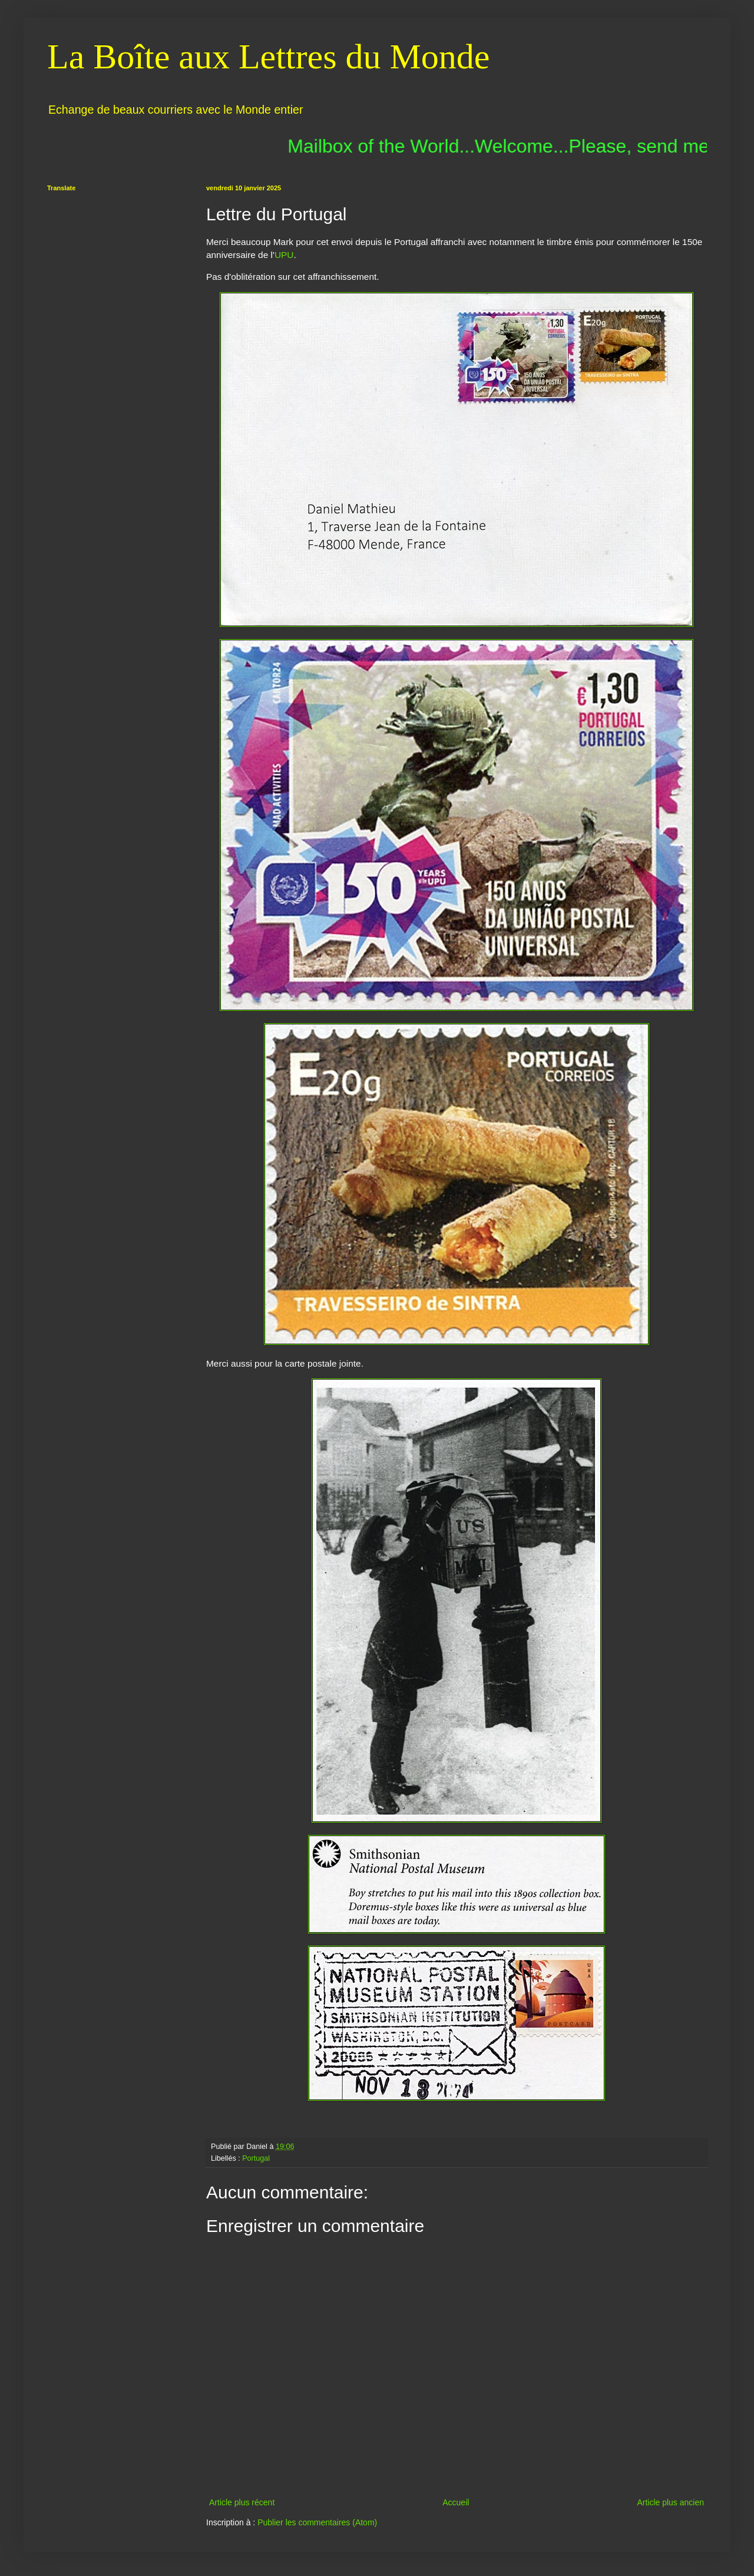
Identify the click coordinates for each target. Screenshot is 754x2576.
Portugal (256, 2158)
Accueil (455, 2502)
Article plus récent (242, 2502)
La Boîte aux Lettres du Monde (268, 56)
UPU (284, 255)
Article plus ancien (670, 2502)
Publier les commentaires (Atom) (317, 2522)
